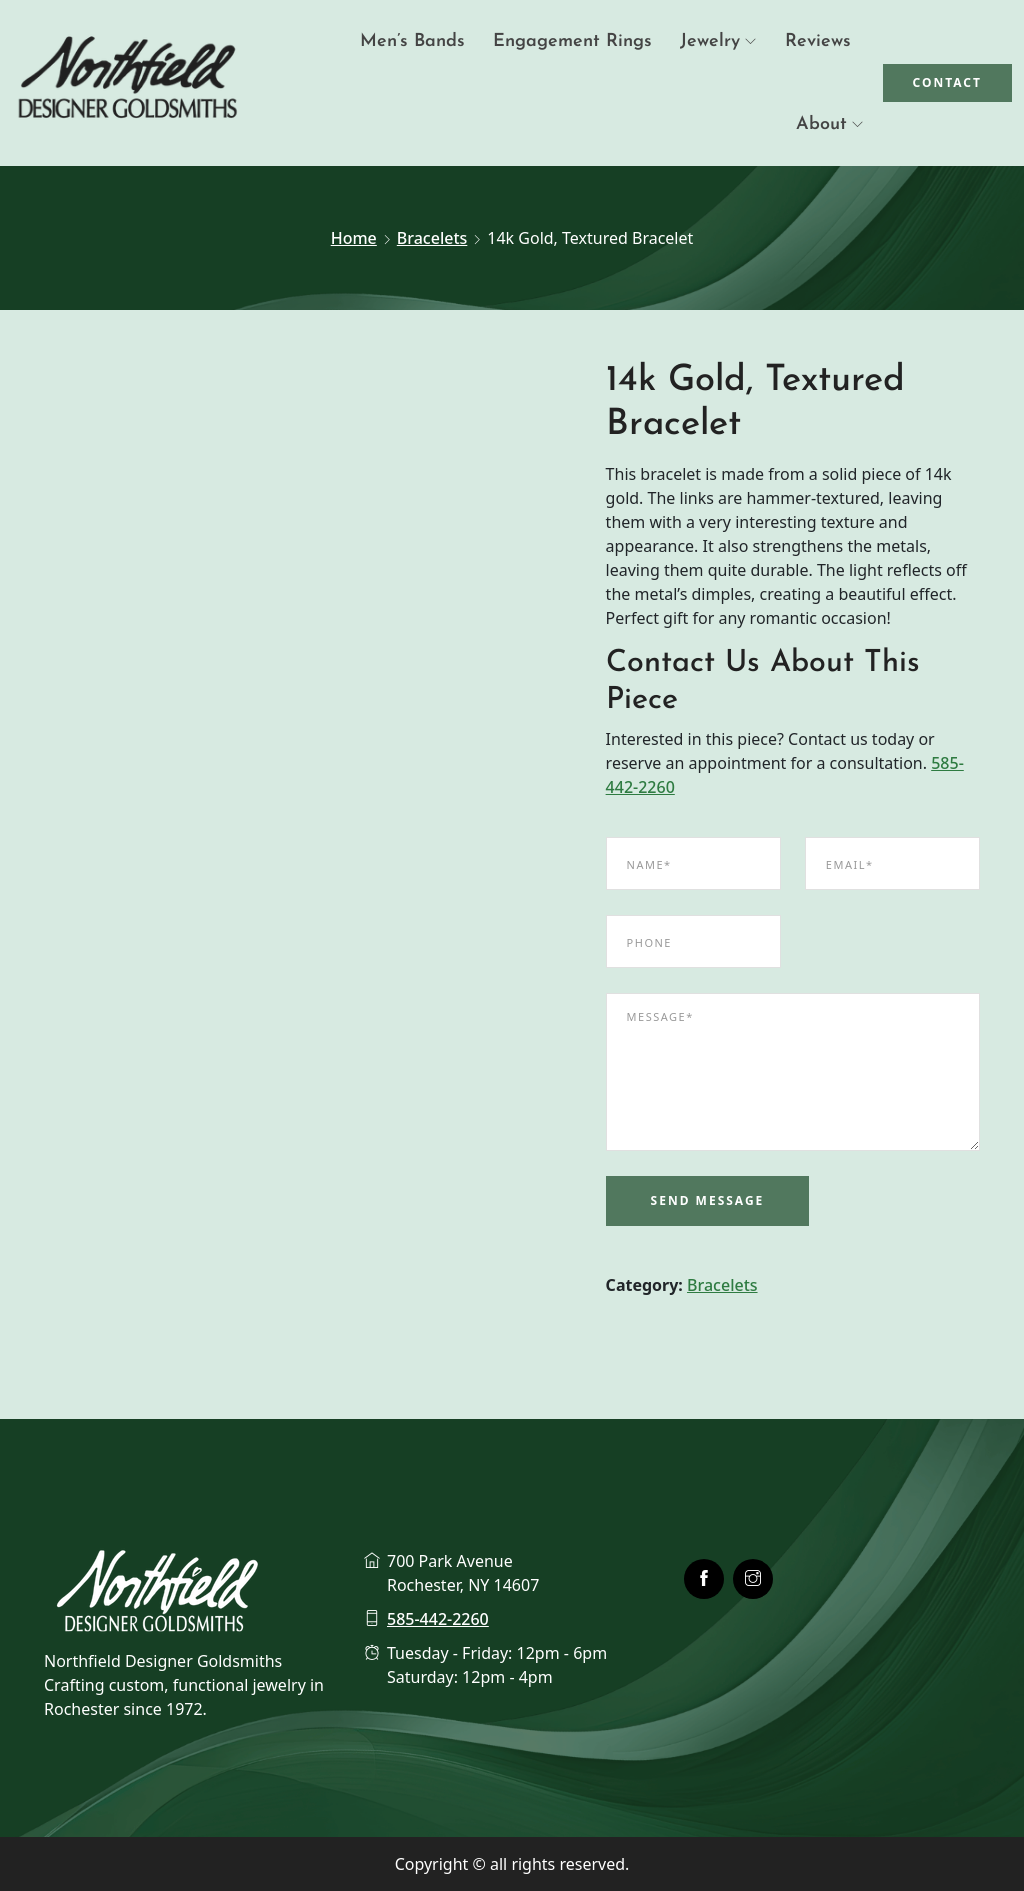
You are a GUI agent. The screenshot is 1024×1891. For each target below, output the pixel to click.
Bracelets (432, 238)
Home (354, 238)
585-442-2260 (438, 1619)
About (821, 124)
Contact (948, 82)
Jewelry (710, 41)
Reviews (818, 41)
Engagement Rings (572, 41)
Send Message (708, 1200)
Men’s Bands (412, 41)
